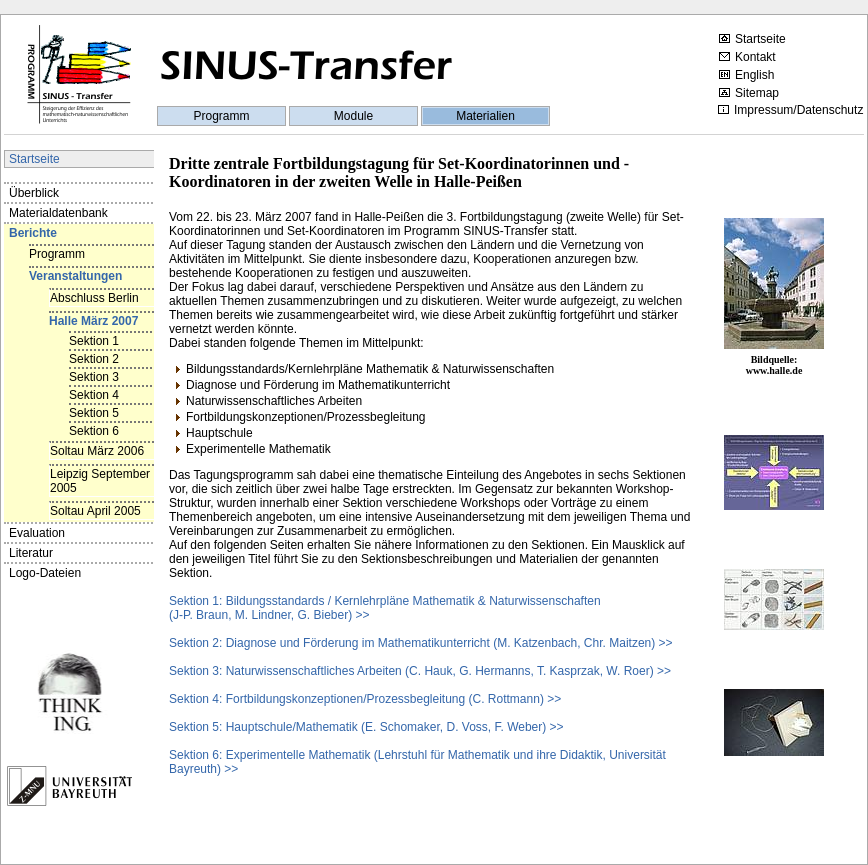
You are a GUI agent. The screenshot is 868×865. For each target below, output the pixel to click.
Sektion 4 (94, 395)
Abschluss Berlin (94, 298)
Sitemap (749, 93)
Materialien (485, 116)
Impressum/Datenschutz (790, 110)
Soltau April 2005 (95, 511)
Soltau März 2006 (97, 451)
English (746, 75)
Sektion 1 (94, 341)
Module (353, 116)
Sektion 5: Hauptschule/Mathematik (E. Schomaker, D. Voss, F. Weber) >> (366, 727)
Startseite (752, 39)
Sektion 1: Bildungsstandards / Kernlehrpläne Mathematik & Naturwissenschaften (385, 601)
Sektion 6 (94, 431)
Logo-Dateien (45, 573)
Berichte (33, 233)
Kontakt (747, 57)
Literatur (31, 553)
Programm (221, 116)
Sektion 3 (94, 377)
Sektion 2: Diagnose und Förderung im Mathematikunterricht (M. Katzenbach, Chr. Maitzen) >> (421, 643)
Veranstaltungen (75, 276)
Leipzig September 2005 (100, 481)
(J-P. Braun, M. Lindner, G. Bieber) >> (269, 615)
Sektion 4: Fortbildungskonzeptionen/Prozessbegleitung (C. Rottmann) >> (365, 699)
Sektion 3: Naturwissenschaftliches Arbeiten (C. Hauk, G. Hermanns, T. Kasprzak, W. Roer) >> (420, 671)
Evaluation (37, 533)
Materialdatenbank (58, 213)
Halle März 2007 (93, 321)
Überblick (34, 193)
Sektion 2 (94, 359)
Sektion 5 (94, 413)
